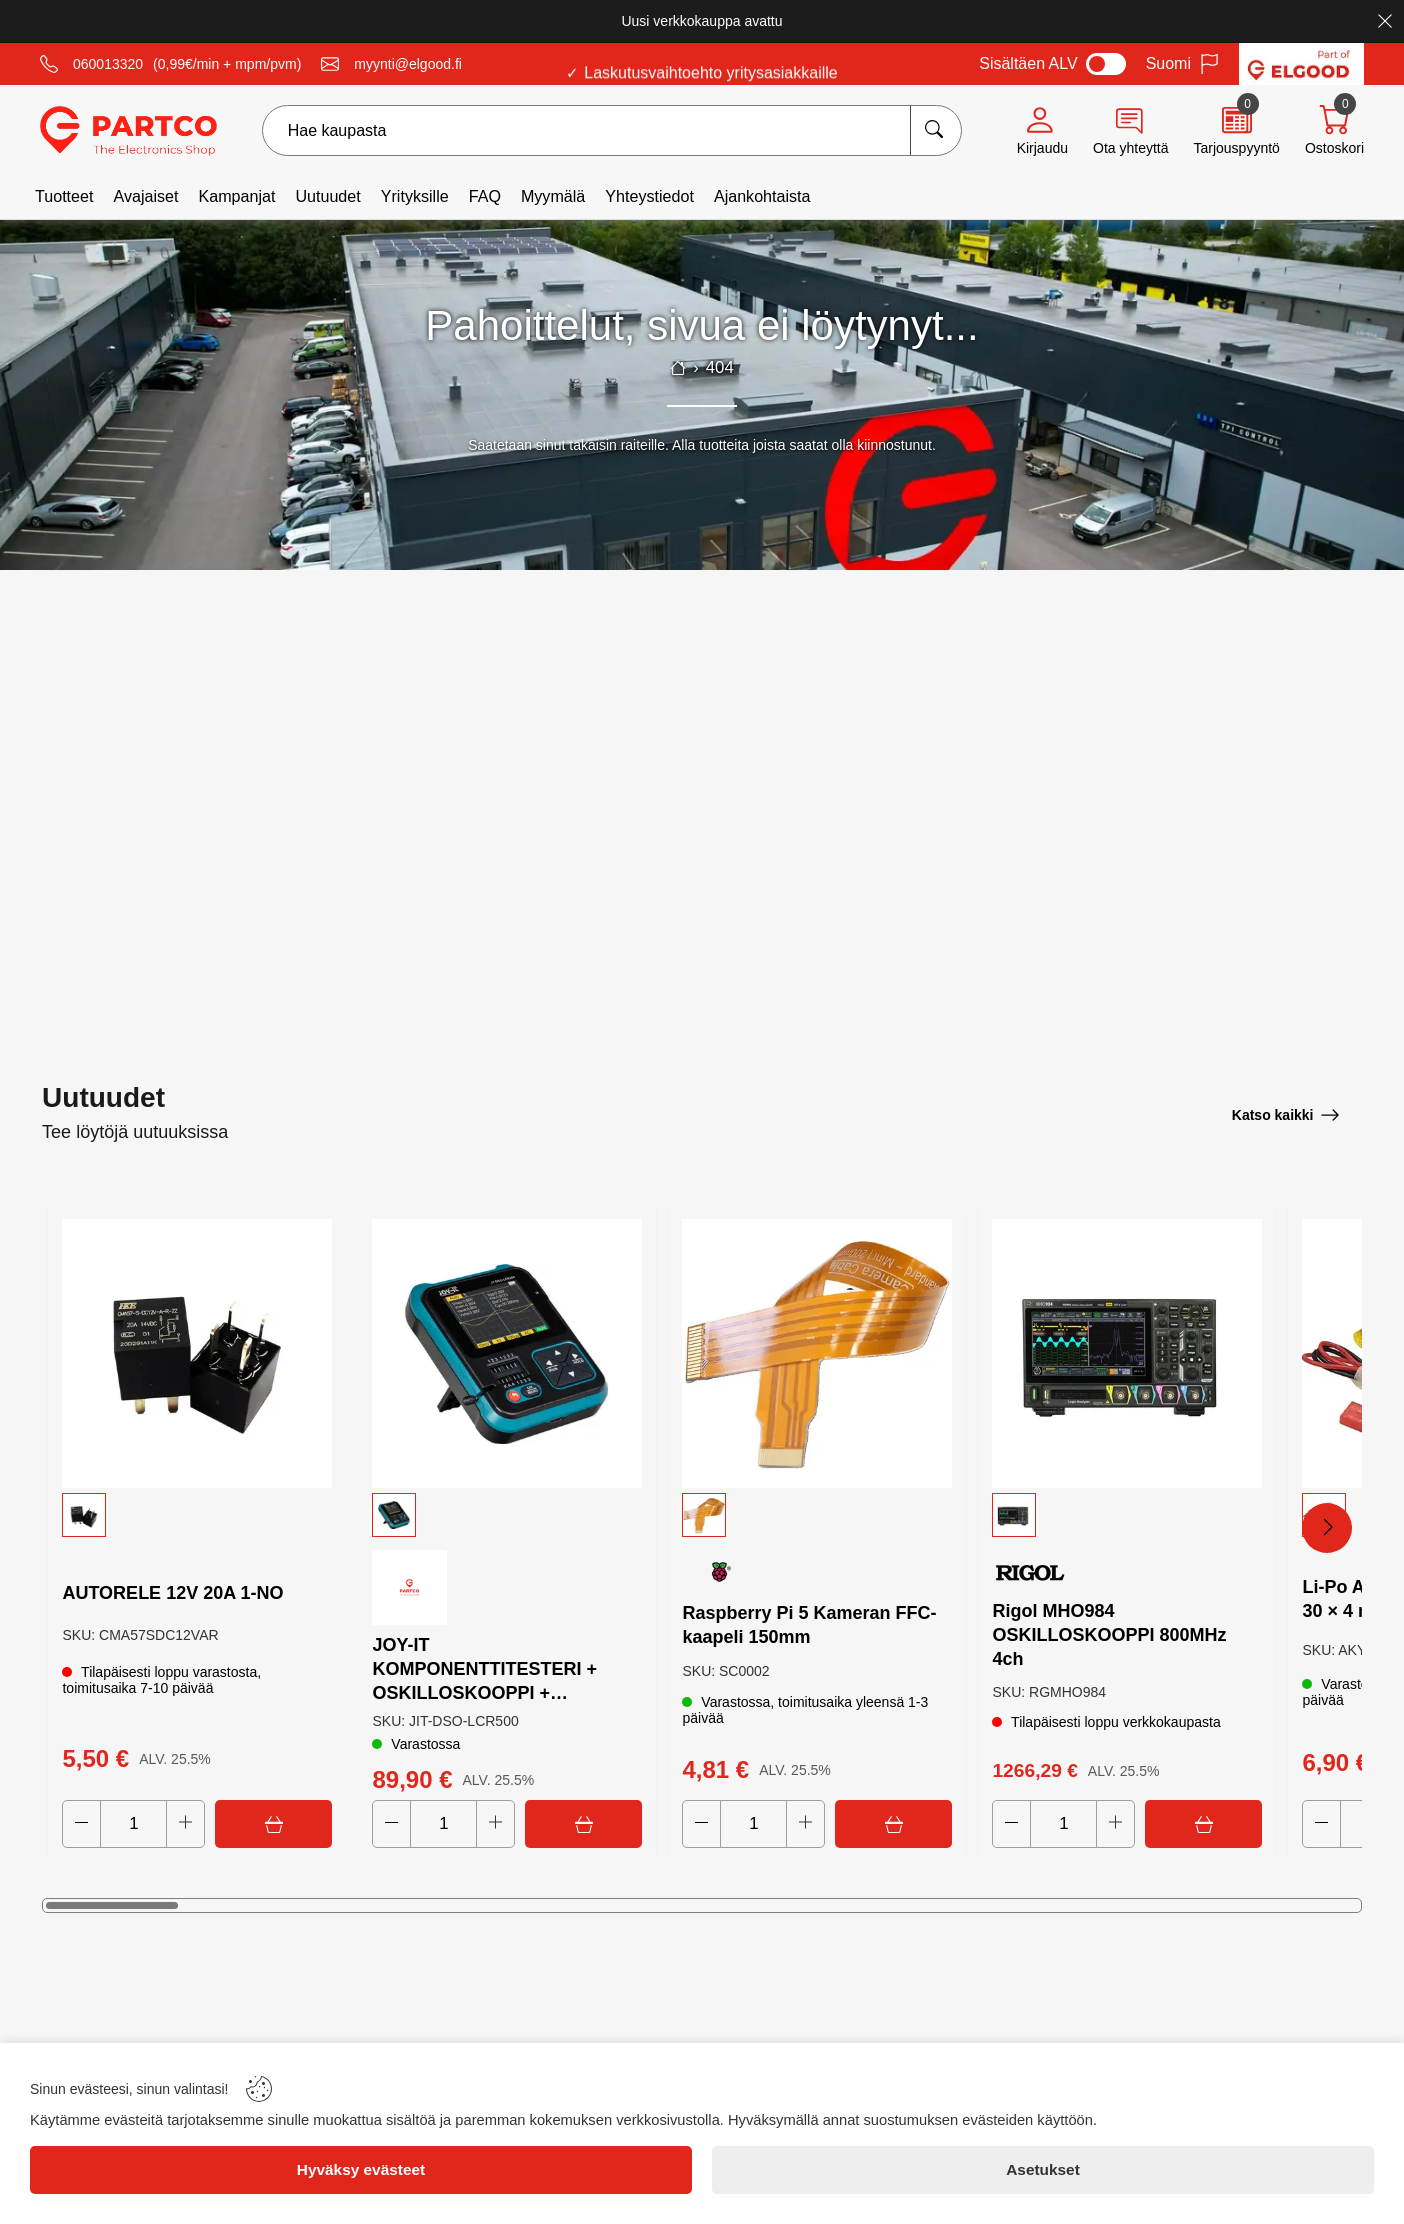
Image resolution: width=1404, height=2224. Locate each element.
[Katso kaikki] (1285, 1114)
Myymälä (553, 196)
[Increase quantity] (186, 1824)
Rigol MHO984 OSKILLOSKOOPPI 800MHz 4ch (1110, 1634)
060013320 (108, 64)
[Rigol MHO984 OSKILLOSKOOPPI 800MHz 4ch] (1127, 1353)
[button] (197, 1514)
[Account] (1042, 131)
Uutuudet (327, 196)
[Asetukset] (1043, 2170)
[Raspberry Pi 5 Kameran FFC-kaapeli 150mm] (817, 1353)
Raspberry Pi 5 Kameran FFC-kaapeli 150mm (810, 1624)
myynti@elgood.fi (408, 64)
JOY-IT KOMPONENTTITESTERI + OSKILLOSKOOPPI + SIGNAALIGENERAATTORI (487, 1669)
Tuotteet (64, 196)
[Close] (1385, 21)
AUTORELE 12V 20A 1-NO (173, 1592)
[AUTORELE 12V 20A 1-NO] (197, 1353)
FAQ (485, 196)
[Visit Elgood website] (1301, 64)
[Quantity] (134, 1824)
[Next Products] (1327, 1528)
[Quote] (1236, 131)
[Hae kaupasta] (935, 130)
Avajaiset (145, 196)
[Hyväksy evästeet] (361, 2170)
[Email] (391, 64)
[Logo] (128, 131)
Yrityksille (415, 196)
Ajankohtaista (762, 196)
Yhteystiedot (649, 196)
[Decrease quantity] (82, 1824)
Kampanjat (236, 196)
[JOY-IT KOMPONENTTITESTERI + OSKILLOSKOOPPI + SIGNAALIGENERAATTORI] (507, 1353)
